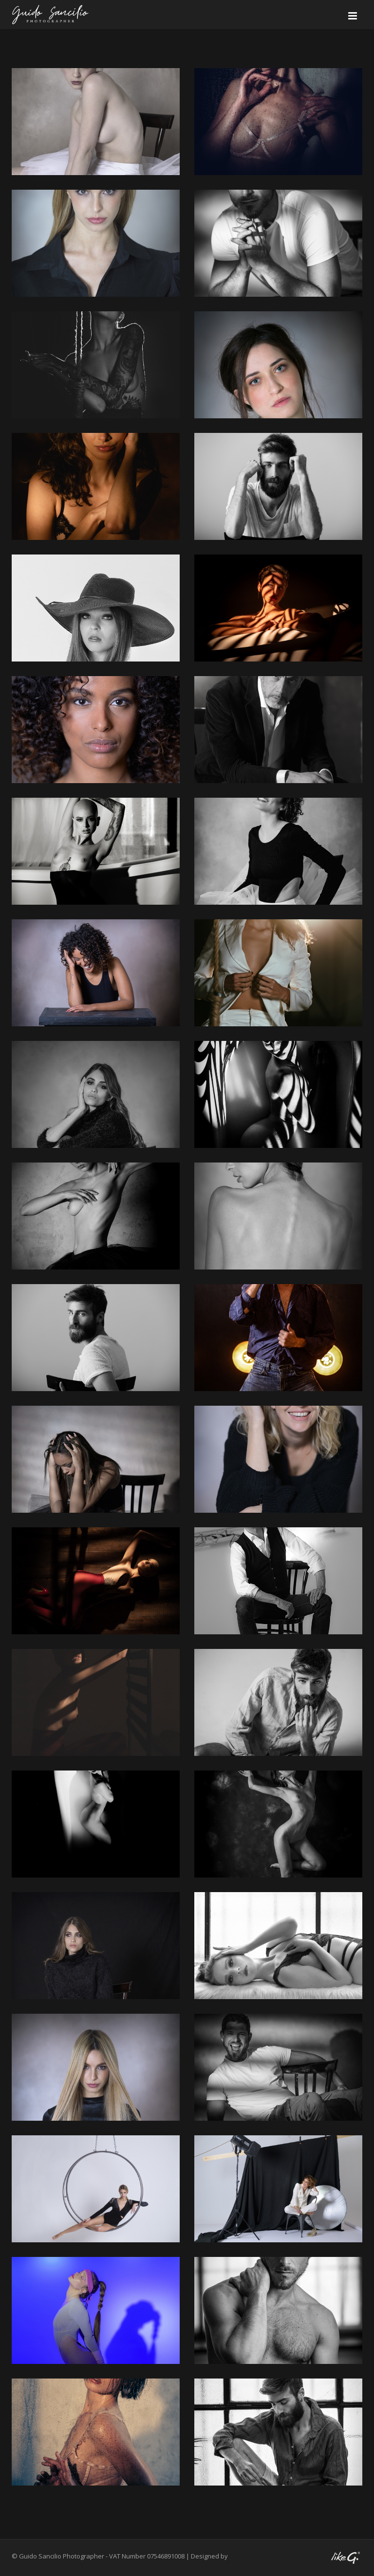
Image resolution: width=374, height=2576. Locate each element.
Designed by (209, 2556)
